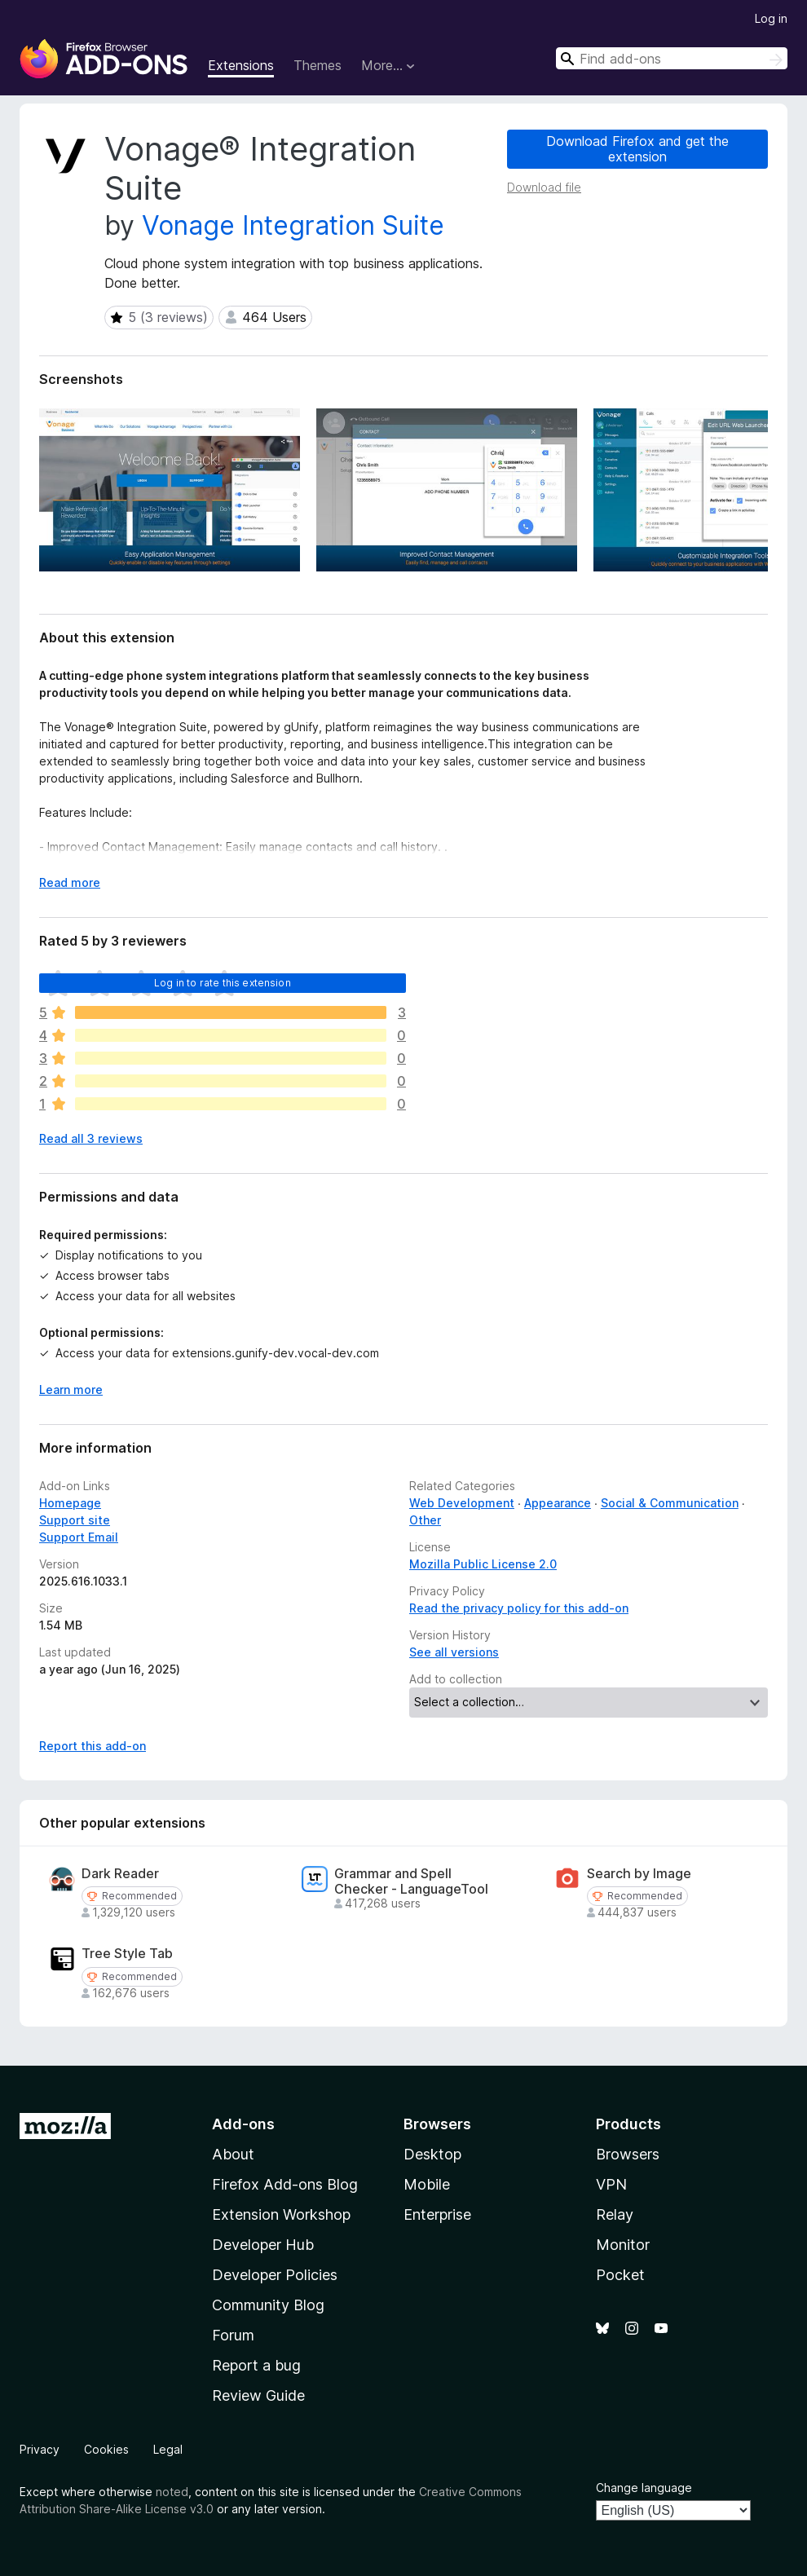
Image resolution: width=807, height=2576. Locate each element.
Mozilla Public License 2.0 (483, 1564)
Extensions (241, 65)
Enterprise (437, 2214)
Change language (644, 2487)
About (233, 2154)
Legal (168, 2449)
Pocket (620, 2274)
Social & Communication (670, 1503)
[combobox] (671, 58)
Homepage (70, 1503)
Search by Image (639, 1873)
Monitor (623, 2244)
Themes (317, 65)
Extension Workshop (281, 2214)
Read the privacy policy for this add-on (518, 1608)
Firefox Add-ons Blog (285, 2184)
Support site (74, 1520)
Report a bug (256, 2365)
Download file (544, 187)
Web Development (461, 1503)
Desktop (432, 2154)
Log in (771, 18)
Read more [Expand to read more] (69, 882)
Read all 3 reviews (91, 1138)
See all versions (454, 1652)
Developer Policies (274, 2274)
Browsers (627, 2154)
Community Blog (268, 2305)
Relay (614, 2214)
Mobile (427, 2184)
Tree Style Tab (127, 1953)
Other (425, 1520)
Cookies (106, 2449)
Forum (233, 2335)
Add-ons (243, 2124)
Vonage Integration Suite (293, 225)
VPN (611, 2184)
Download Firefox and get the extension (637, 149)
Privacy (40, 2449)
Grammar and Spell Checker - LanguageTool (411, 1881)
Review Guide (258, 2395)
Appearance (557, 1503)
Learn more (71, 1389)
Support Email (78, 1537)
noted (172, 2492)
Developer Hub (263, 2244)
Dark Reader (120, 1873)
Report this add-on (92, 1746)
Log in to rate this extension (222, 983)
